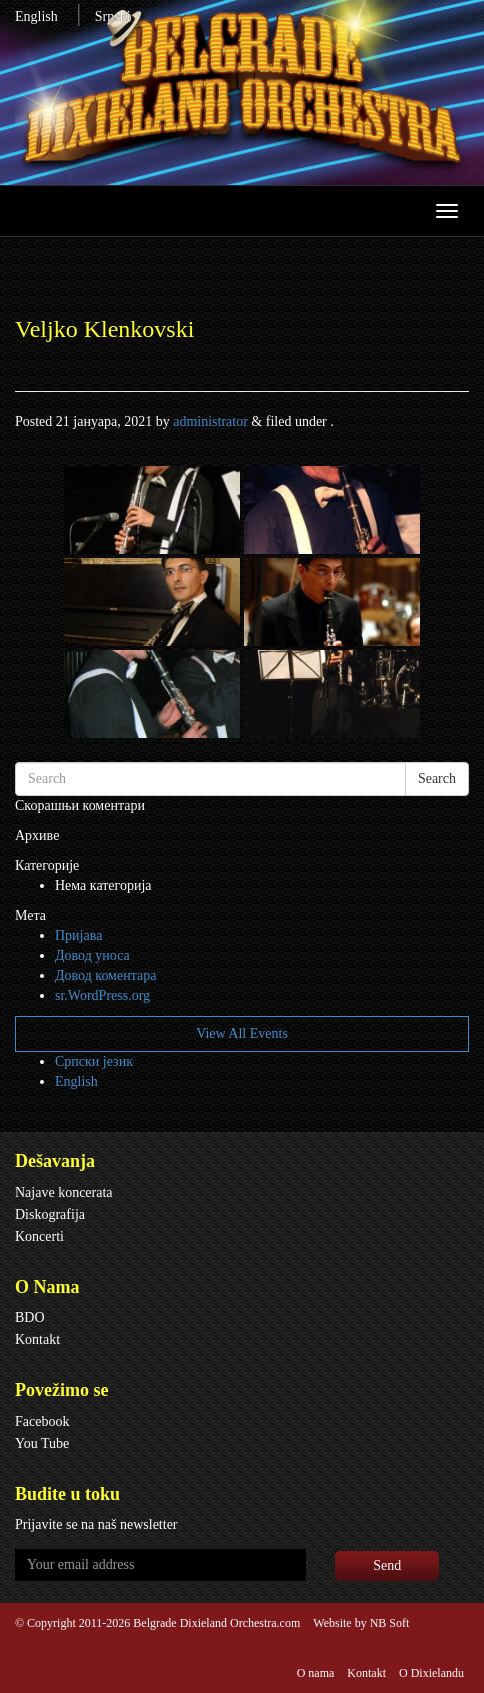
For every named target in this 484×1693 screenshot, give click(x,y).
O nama (316, 1673)
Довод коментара (105, 975)
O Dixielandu (431, 1673)
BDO (30, 1317)
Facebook (42, 1421)
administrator (210, 421)
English (36, 16)
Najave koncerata (64, 1192)
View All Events (242, 1033)
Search (437, 778)
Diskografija (50, 1214)
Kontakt (37, 1339)
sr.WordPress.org (102, 995)
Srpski (113, 16)
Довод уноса (92, 955)
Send (387, 1565)
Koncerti (39, 1236)
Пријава (78, 935)
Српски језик (94, 1061)
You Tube (42, 1443)
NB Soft (390, 1623)
